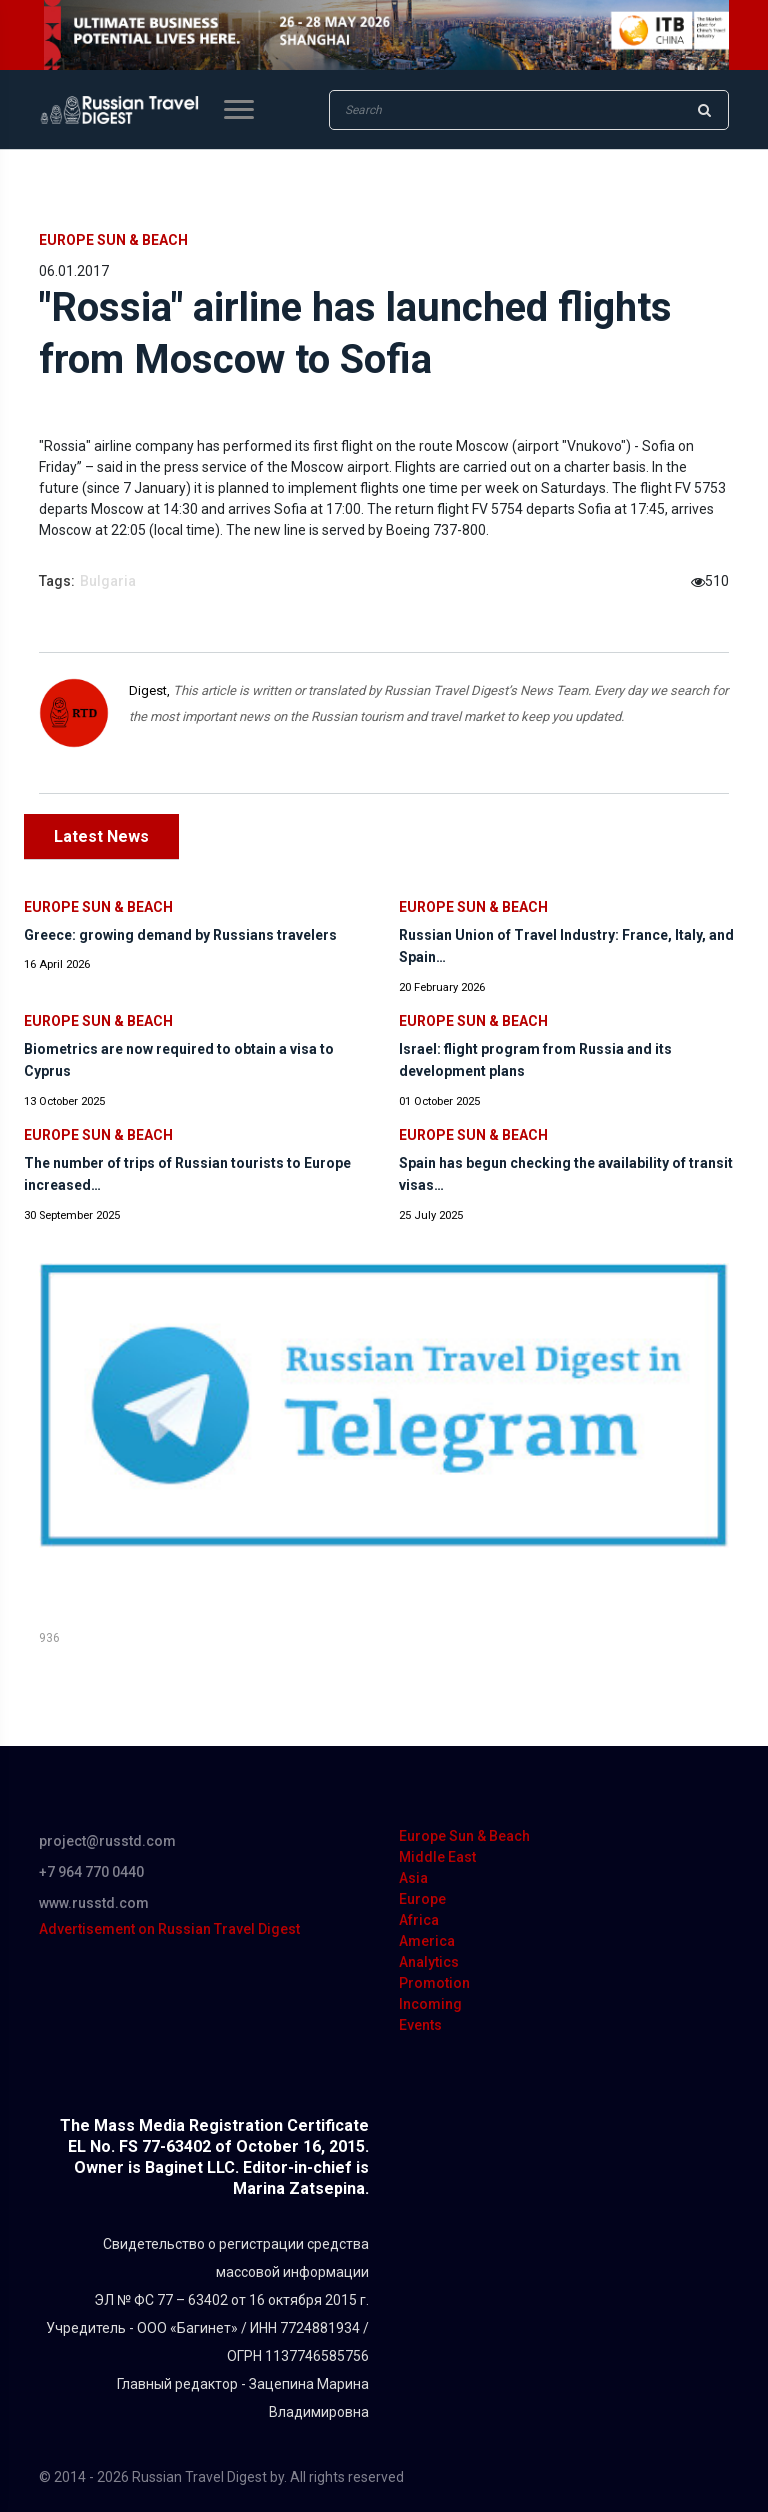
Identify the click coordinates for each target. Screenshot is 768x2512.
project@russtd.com (107, 1841)
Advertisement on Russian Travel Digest (169, 1929)
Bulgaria (108, 581)
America (427, 1941)
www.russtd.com (94, 1903)
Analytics (429, 1962)
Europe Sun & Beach (113, 240)
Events (420, 2025)
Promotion (434, 1983)
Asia (413, 1878)
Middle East (437, 1857)
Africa (419, 1920)
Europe (422, 1899)
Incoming (430, 2004)
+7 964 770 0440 (91, 1872)
